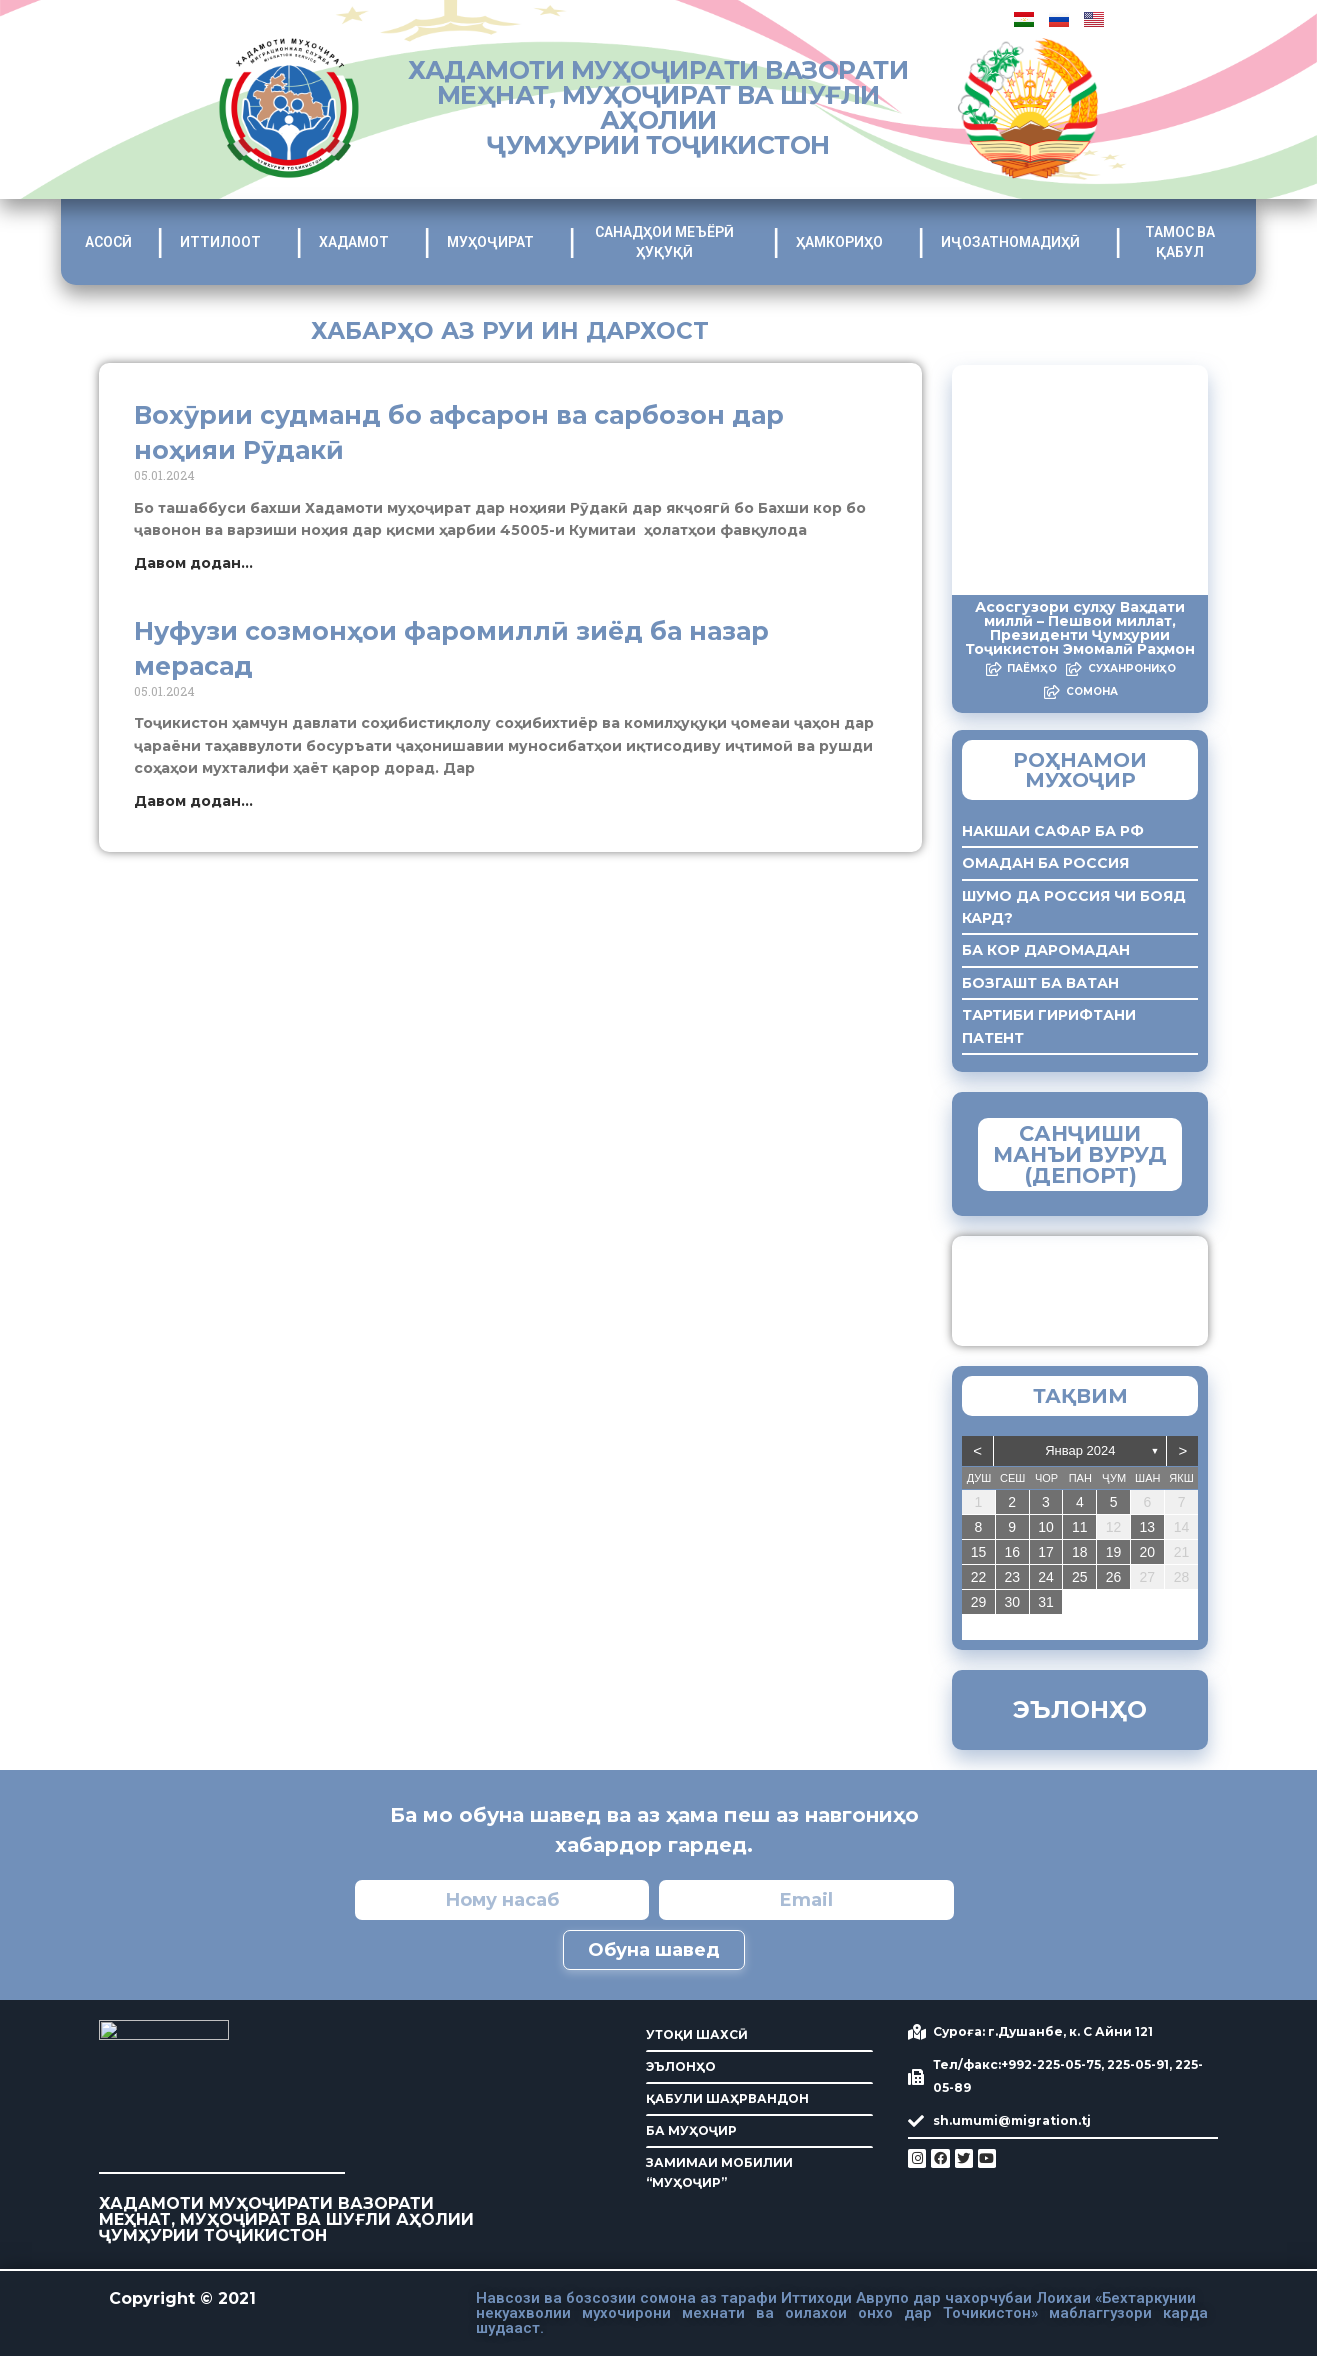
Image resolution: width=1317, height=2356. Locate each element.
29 (979, 1602)
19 (1114, 1552)
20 (1148, 1552)
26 (1114, 1577)
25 (1080, 1577)
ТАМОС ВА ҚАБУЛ (1188, 242)
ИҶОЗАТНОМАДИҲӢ (1015, 242)
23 (1012, 1577)
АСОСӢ (108, 242)
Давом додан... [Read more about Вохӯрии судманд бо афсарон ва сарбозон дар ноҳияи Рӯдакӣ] (193, 563)
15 (979, 1552)
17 (1046, 1552)
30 (1012, 1602)
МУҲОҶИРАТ (495, 242)
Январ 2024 (1080, 1450)
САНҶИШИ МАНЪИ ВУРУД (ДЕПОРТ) (1080, 1154)
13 (1148, 1527)
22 (979, 1577)
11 (1080, 1527)
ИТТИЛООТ (225, 242)
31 (1046, 1602)
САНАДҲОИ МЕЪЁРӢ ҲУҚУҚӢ (671, 242)
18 (1080, 1552)
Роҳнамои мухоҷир (1080, 770)
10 (1046, 1527)
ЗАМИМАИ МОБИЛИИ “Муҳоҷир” (1115, 1286)
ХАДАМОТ (359, 242)
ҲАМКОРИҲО (844, 242)
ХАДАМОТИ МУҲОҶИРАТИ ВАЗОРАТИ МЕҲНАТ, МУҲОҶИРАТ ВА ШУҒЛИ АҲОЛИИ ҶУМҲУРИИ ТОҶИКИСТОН (658, 107)
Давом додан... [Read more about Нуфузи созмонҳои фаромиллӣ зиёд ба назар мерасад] (193, 801)
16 (1012, 1552)
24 (1046, 1577)
